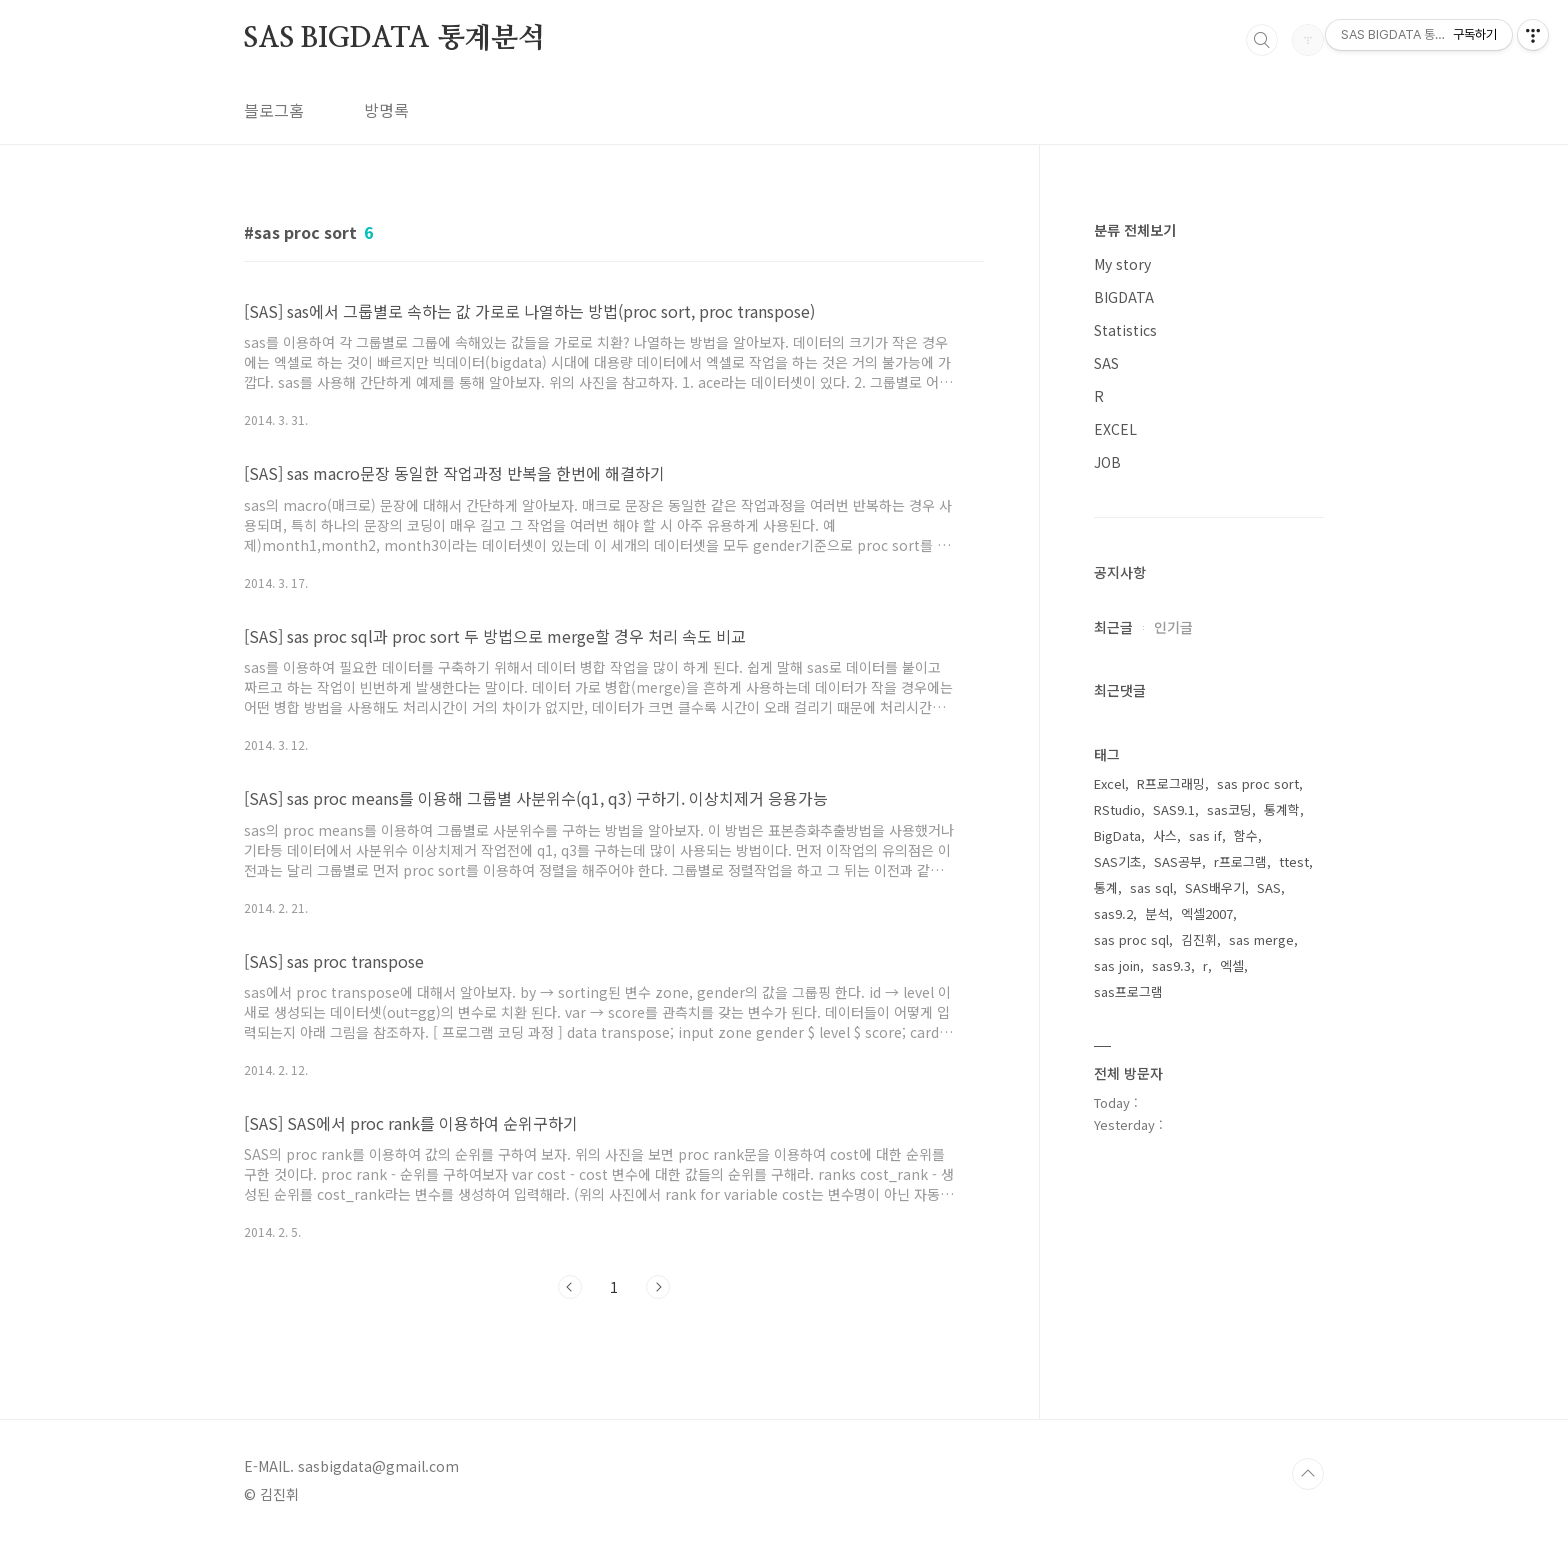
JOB (1107, 462)
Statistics (1125, 330)
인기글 (1173, 627)
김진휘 (1199, 939)
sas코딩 (1229, 809)
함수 (1246, 835)
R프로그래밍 (1171, 783)
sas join (1117, 965)
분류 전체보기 (1135, 230)
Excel (1109, 783)
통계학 (1282, 809)
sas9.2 (1113, 913)
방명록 (386, 110)
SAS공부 (1178, 861)
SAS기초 (1118, 861)
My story (1122, 264)
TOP (1308, 1474)
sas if (1205, 835)
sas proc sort (1258, 783)
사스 (1165, 835)
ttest (1294, 861)
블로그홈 (274, 110)
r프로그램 (1240, 861)
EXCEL (1115, 429)
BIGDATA (1124, 297)
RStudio (1117, 809)
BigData (1117, 835)
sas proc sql (1131, 939)
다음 (658, 1287)
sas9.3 (1171, 965)
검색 (1262, 40)
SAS (1106, 363)
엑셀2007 (1207, 913)
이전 (570, 1287)
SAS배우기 (1215, 887)
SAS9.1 (1174, 809)
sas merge (1261, 939)
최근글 (1113, 627)
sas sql (1151, 887)
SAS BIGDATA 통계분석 (394, 39)
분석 (1157, 913)
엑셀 (1232, 965)
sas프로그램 (1128, 991)
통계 (1106, 887)
